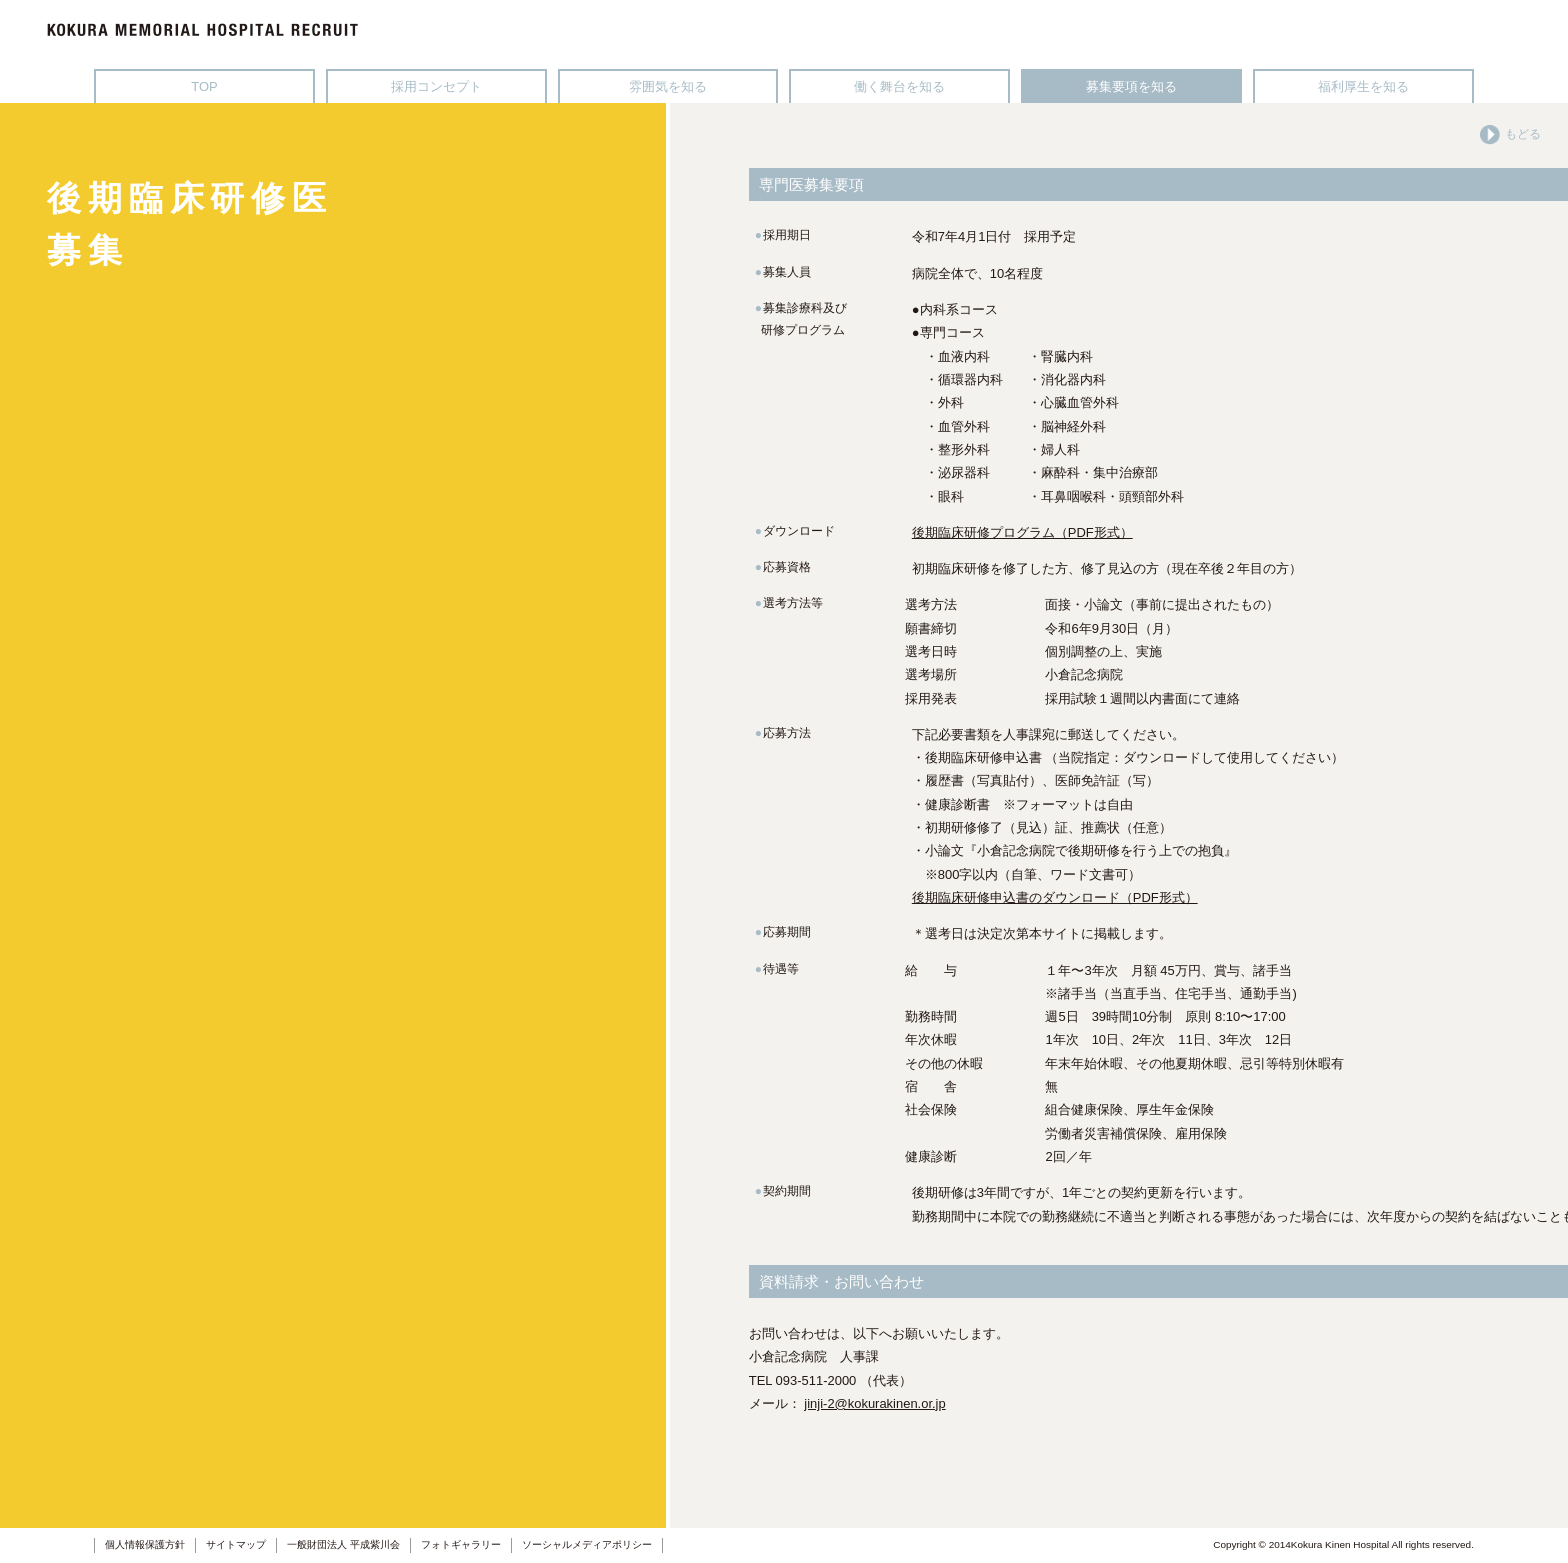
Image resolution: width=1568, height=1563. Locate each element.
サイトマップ (236, 1544)
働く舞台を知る (899, 86)
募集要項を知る (1131, 86)
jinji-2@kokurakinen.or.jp (874, 1403)
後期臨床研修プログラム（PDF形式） (1022, 532)
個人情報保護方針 (145, 1544)
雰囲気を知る (668, 86)
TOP (204, 86)
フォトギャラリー (461, 1544)
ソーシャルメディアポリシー (587, 1544)
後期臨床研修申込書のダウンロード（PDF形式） (1055, 897)
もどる (1510, 134)
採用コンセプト (436, 86)
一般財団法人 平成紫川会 (343, 1544)
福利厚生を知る (1363, 86)
